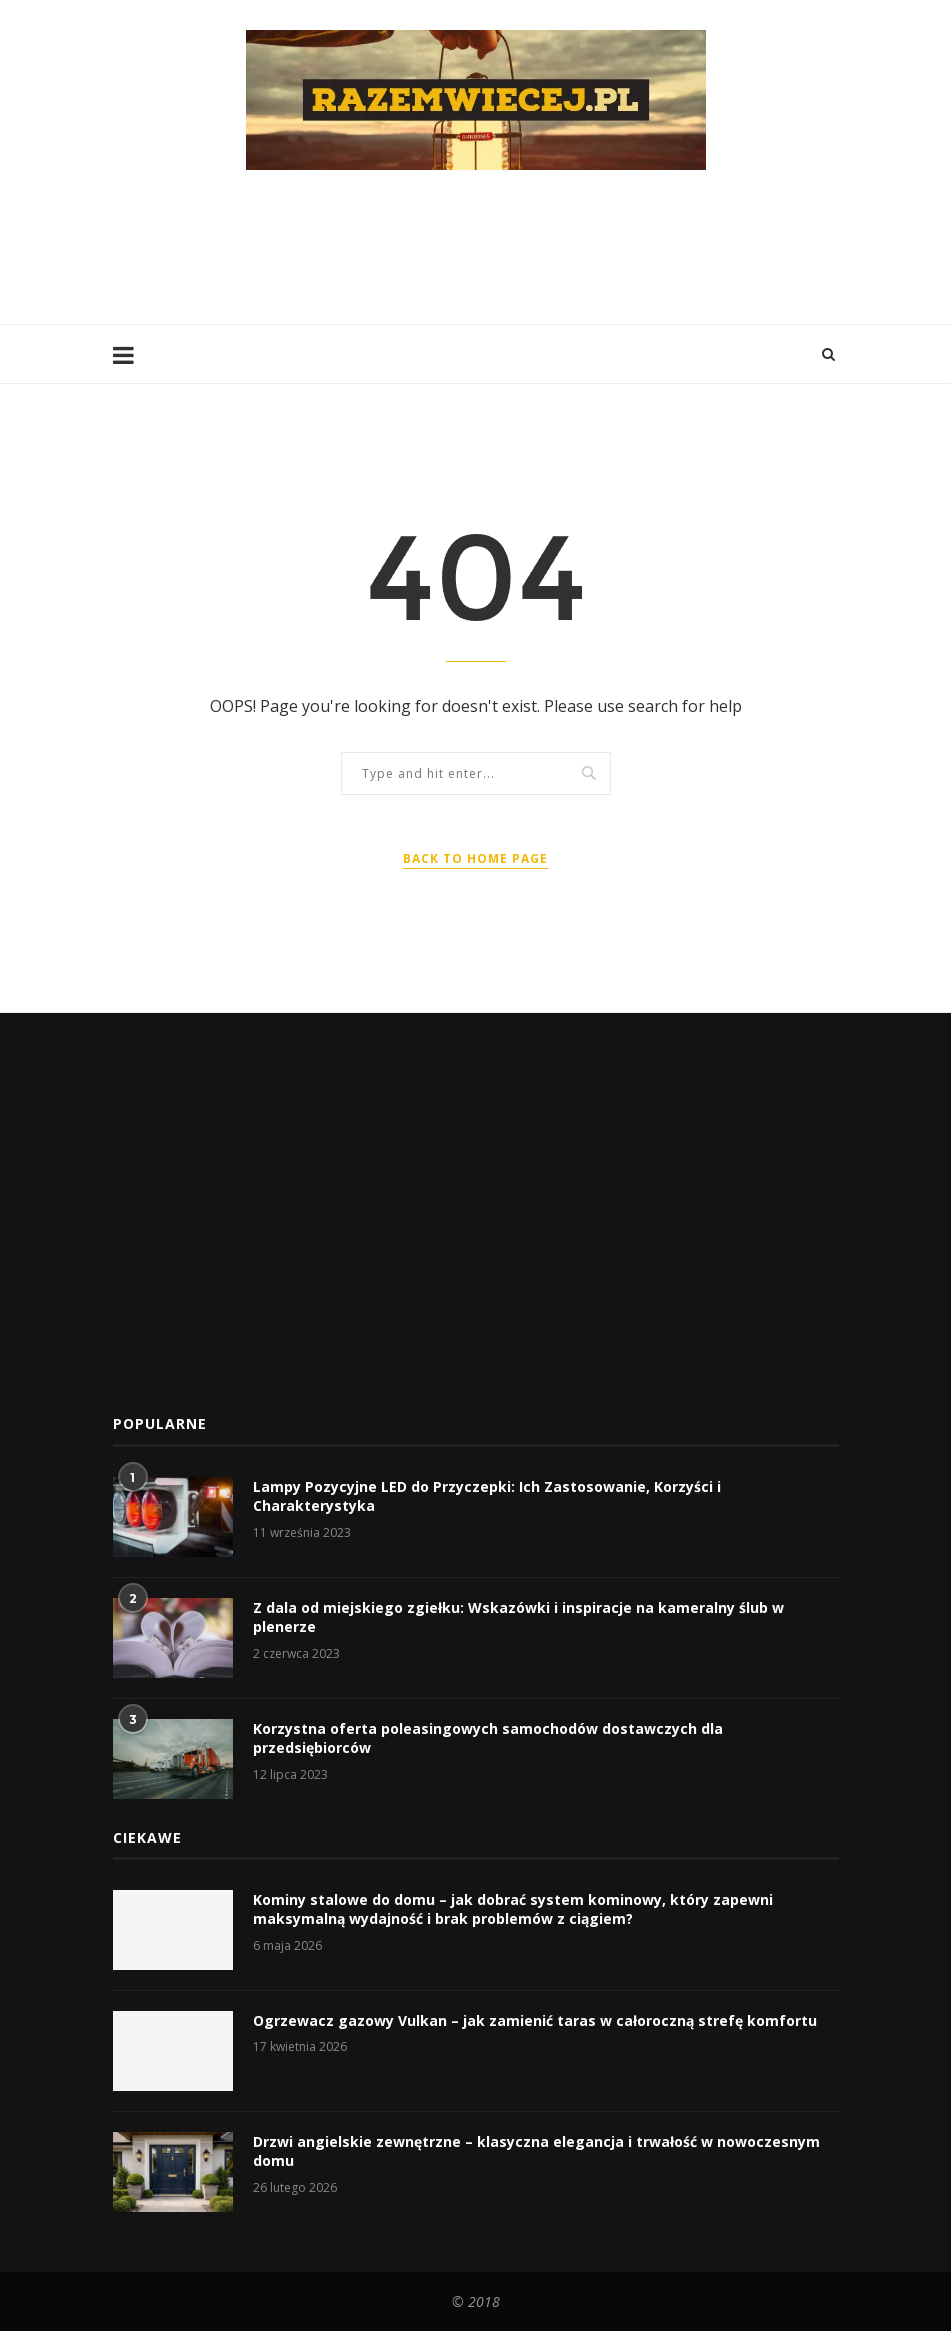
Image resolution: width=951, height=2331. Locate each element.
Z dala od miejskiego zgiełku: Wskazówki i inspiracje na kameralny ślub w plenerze (518, 1617)
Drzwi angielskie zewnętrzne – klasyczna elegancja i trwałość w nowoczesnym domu (536, 2151)
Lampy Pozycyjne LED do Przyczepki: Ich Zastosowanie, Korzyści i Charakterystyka (487, 1496)
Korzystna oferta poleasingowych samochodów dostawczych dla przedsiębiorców (488, 1738)
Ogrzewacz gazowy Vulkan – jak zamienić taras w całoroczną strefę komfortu (535, 2020)
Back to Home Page (475, 858)
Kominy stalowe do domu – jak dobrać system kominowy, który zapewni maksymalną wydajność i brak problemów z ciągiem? (513, 1909)
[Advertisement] (477, 245)
